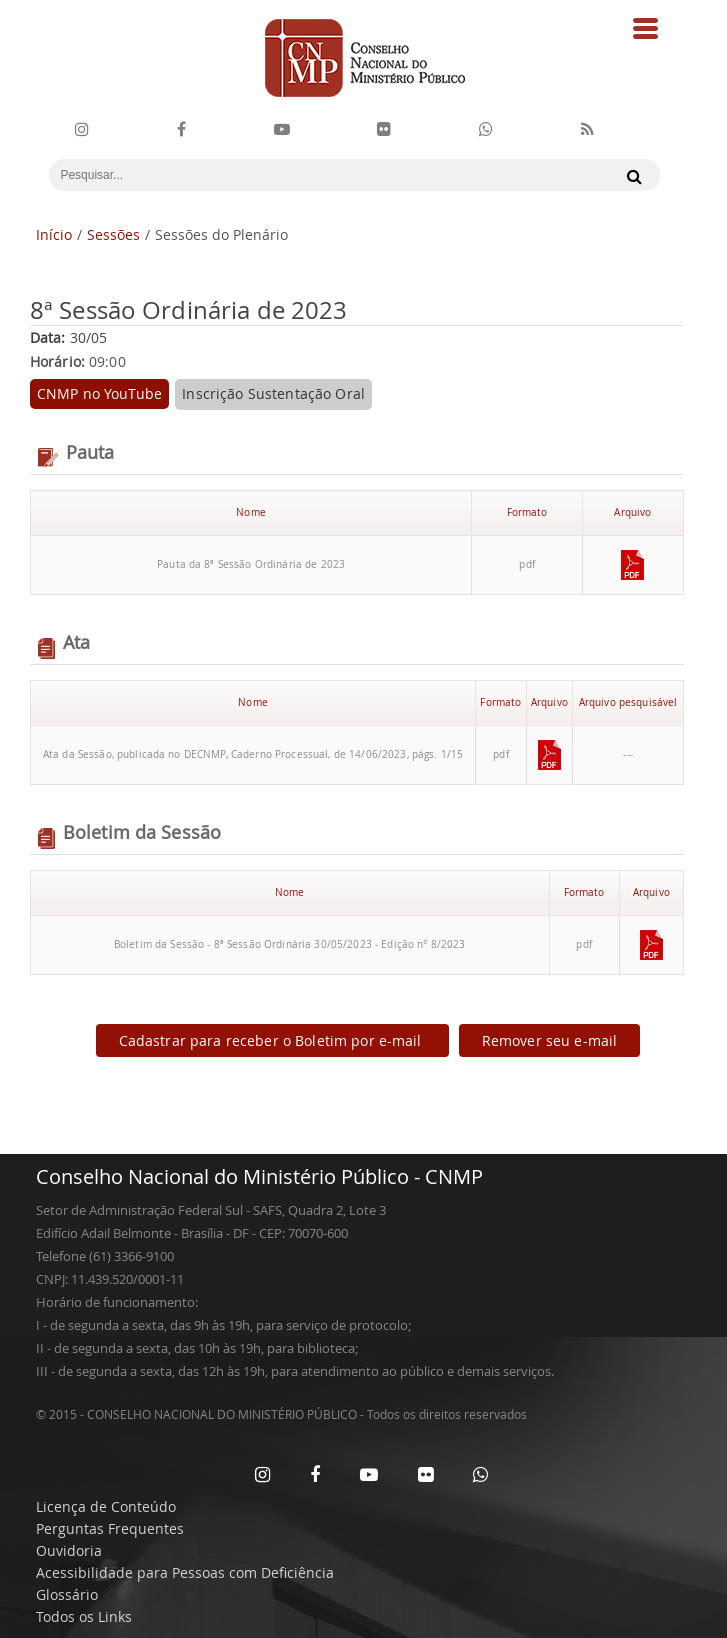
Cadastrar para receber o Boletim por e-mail (272, 1040)
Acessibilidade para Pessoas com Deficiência (185, 1572)
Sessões (113, 234)
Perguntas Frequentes (110, 1528)
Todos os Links (84, 1616)
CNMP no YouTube (99, 393)
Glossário (67, 1594)
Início (54, 234)
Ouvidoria (69, 1550)
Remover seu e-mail (550, 1040)
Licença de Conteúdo (106, 1506)
